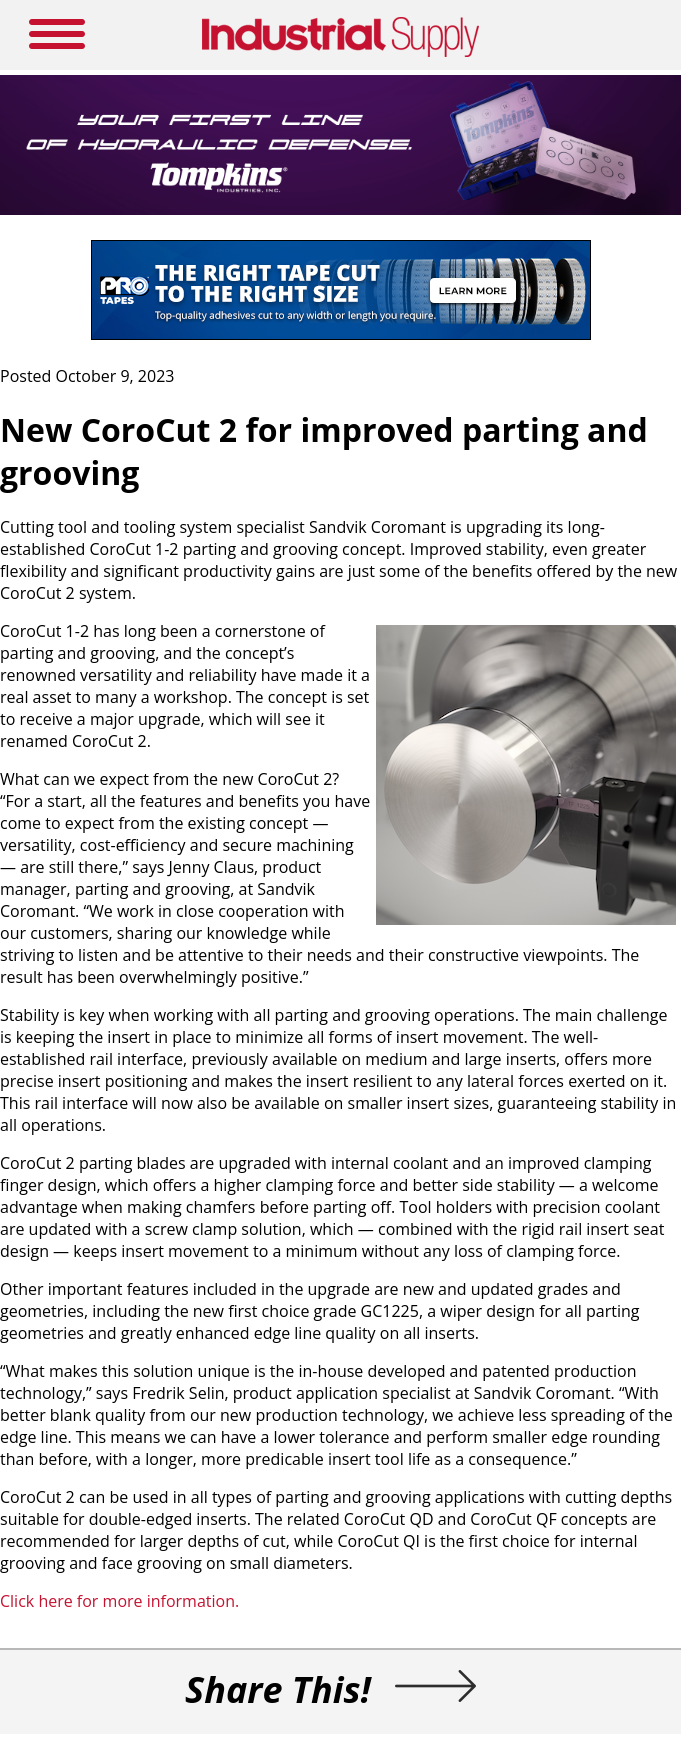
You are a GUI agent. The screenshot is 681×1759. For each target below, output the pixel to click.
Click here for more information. (119, 1601)
